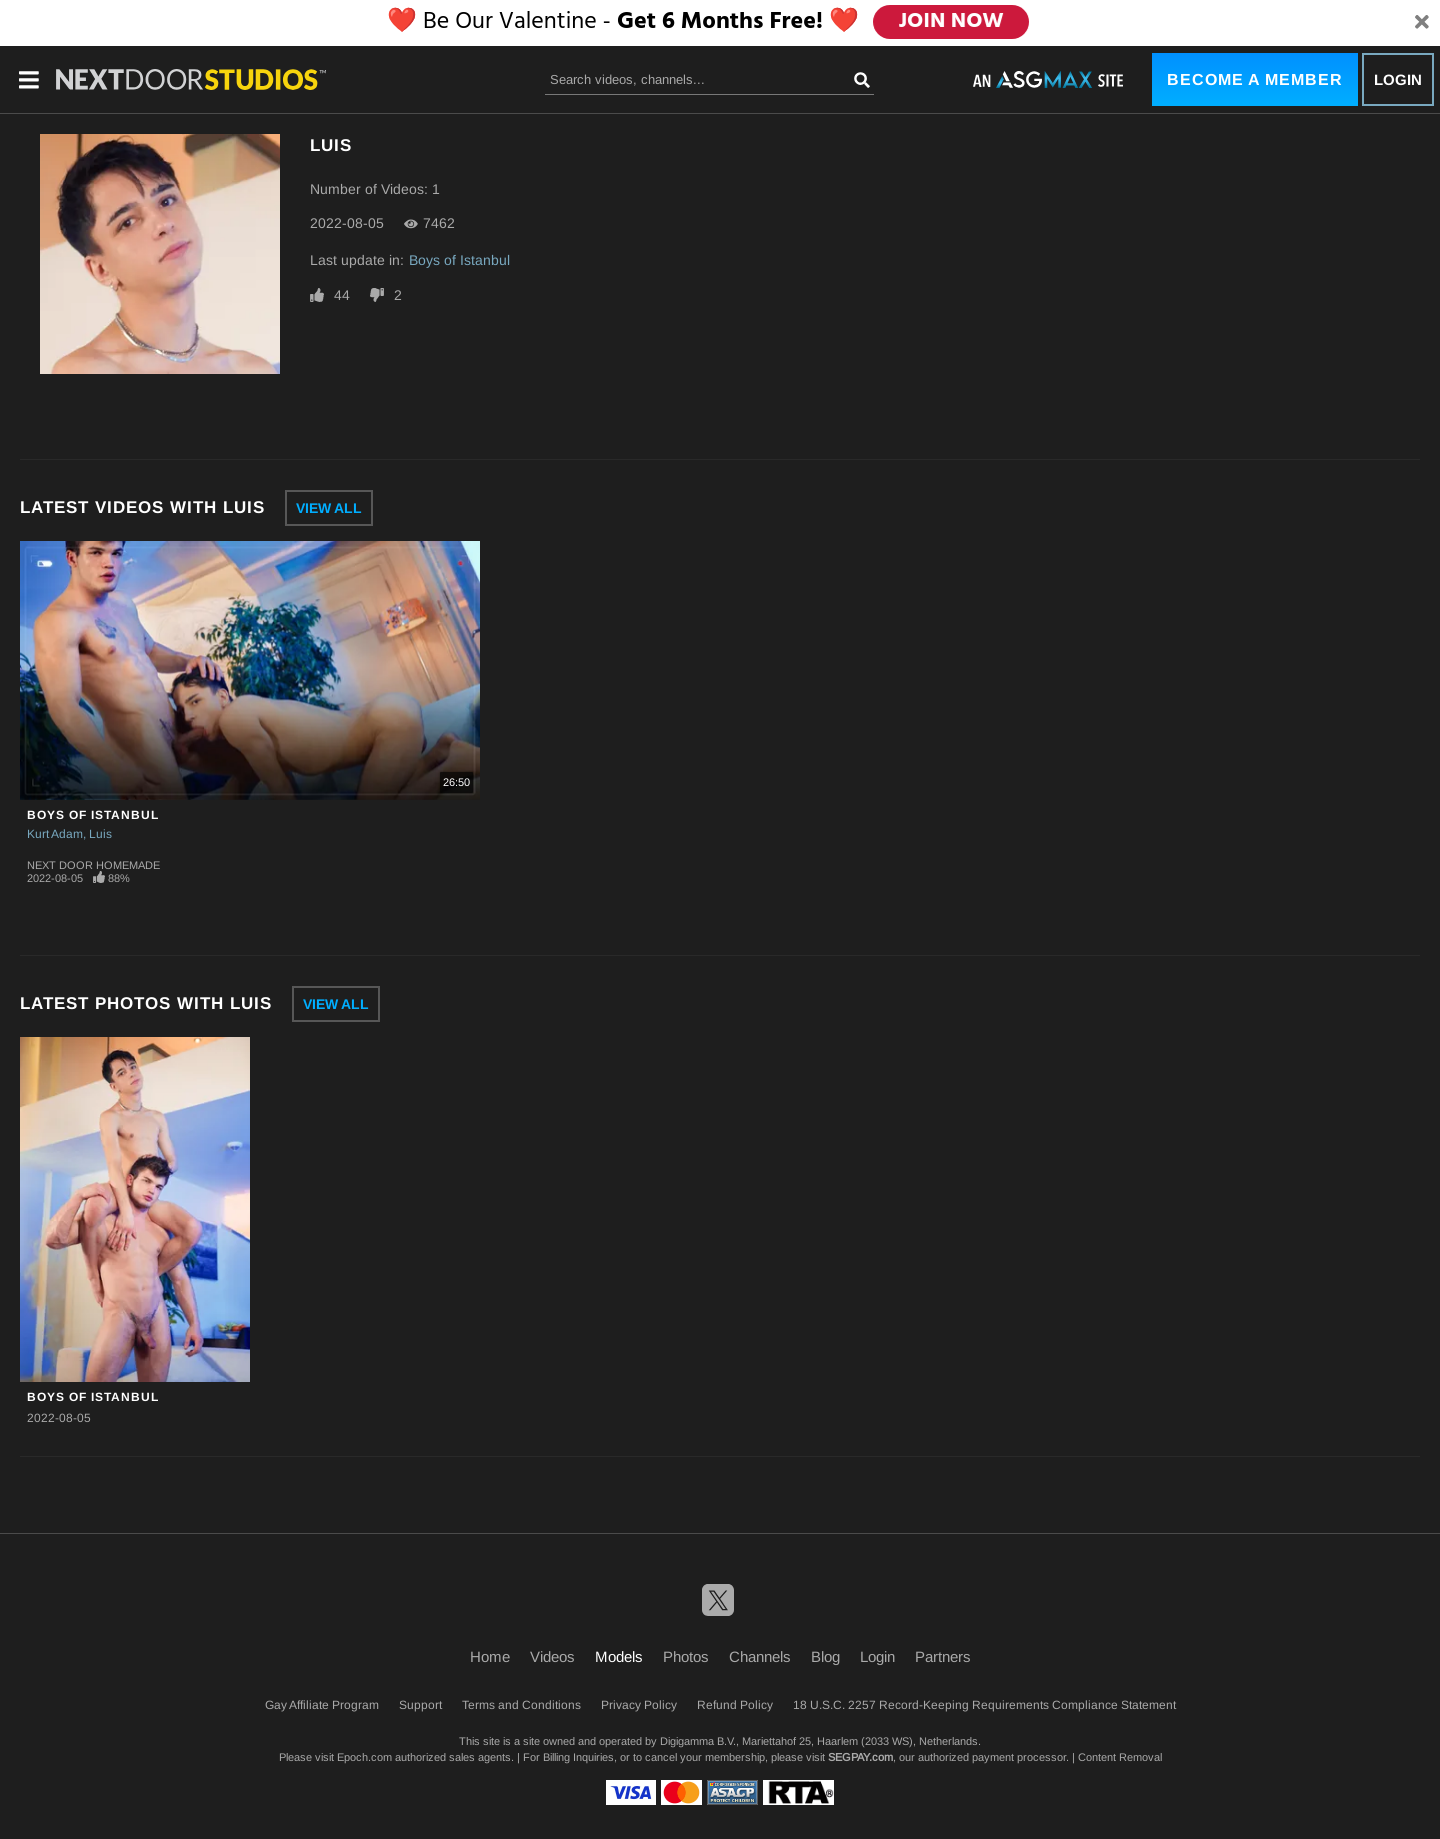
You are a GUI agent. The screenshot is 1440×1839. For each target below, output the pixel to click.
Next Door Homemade (93, 865)
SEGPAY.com (860, 1757)
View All (329, 508)
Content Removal (1120, 1757)
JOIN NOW (953, 22)
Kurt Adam (55, 834)
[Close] (1422, 23)
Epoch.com (364, 1757)
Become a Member (1255, 79)
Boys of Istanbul (459, 260)
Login (1398, 79)
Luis (100, 834)
